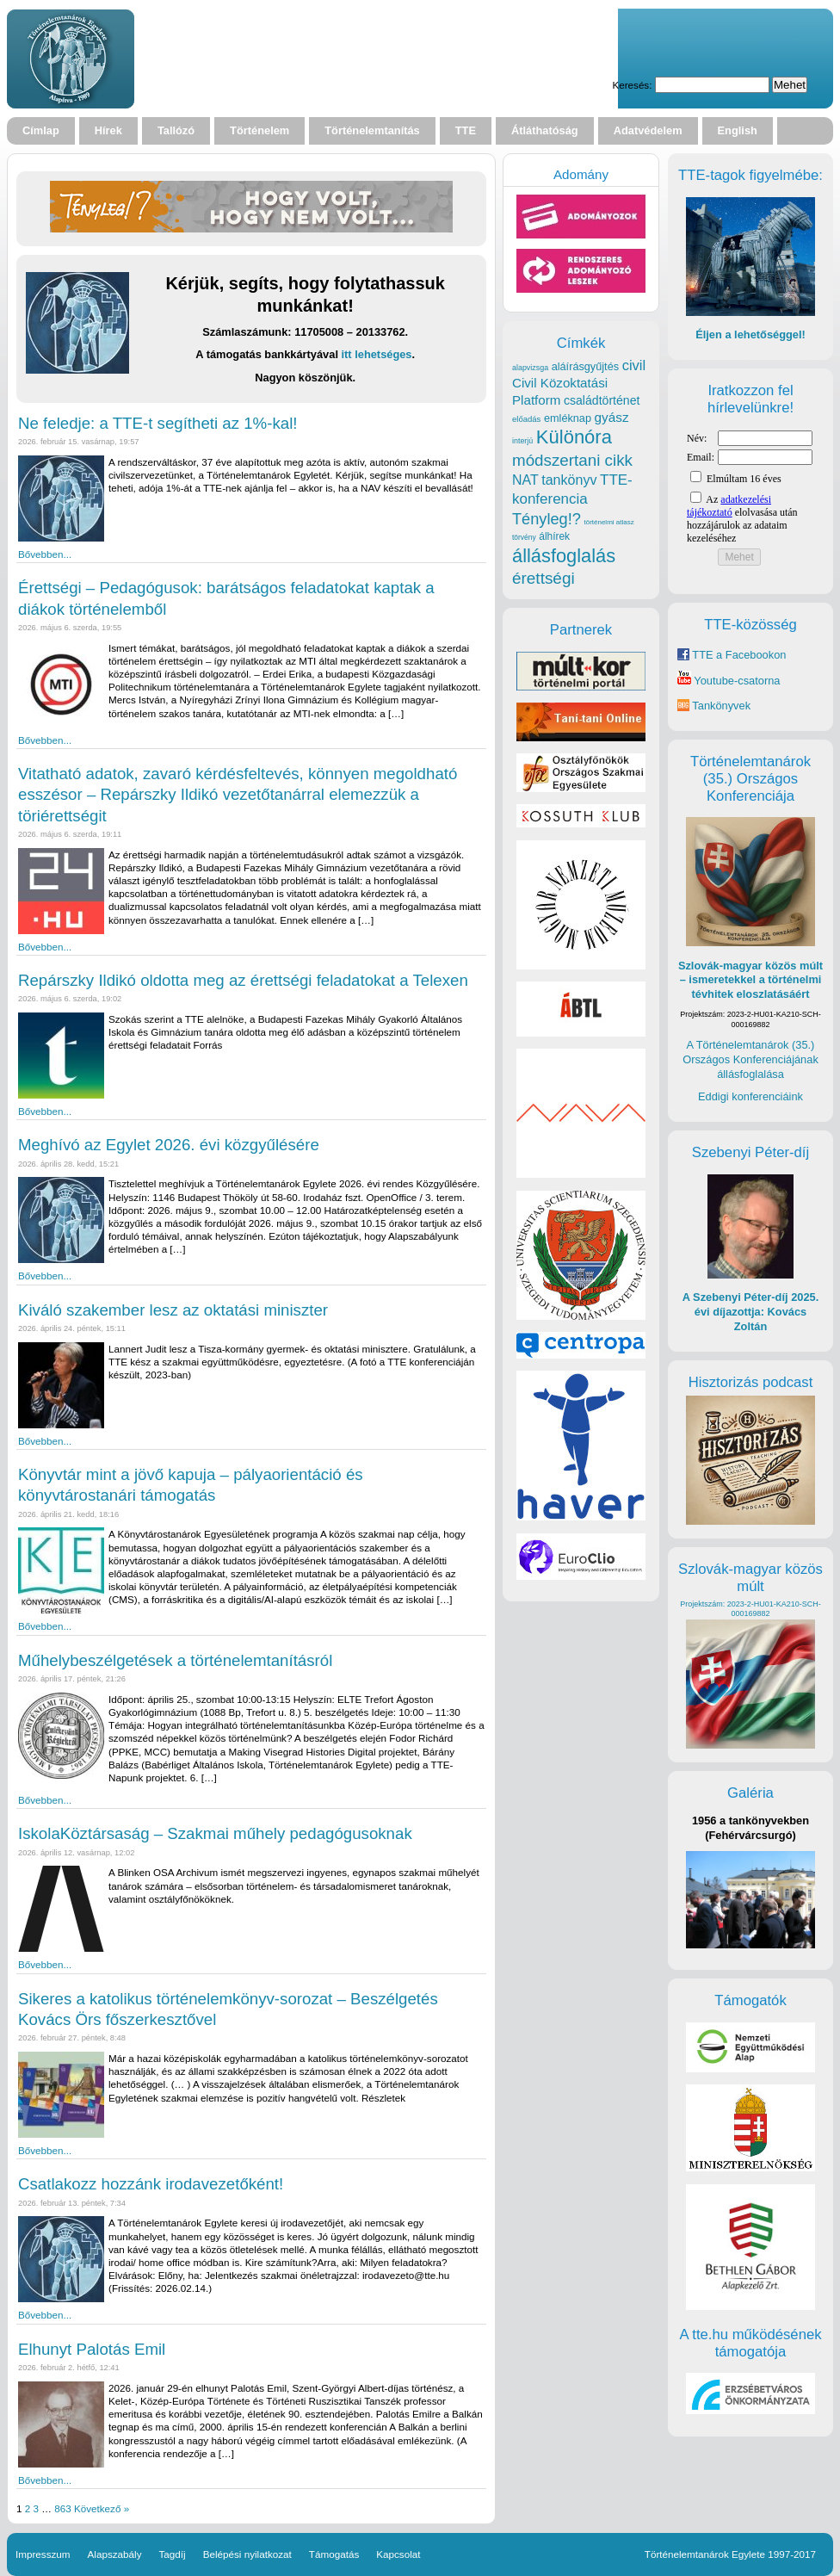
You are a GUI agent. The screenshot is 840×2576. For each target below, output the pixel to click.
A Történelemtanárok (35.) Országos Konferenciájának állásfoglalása (750, 1059)
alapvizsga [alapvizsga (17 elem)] (530, 367)
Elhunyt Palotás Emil (91, 2349)
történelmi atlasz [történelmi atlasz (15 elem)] (608, 522)
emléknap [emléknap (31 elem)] (567, 418)
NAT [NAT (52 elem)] (525, 480)
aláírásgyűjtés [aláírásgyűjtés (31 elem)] (585, 366)
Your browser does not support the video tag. (382, 58)
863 (62, 2508)
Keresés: (632, 84)
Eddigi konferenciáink (750, 1096)
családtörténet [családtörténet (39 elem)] (601, 400)
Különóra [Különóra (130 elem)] (574, 437)
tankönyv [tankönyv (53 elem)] (568, 479)
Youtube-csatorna (728, 680)
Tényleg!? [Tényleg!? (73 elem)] (546, 519)
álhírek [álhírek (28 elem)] (554, 536)
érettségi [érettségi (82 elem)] (543, 578)
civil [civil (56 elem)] (634, 365)
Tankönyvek (721, 705)
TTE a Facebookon (731, 654)
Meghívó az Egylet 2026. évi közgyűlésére (168, 1145)
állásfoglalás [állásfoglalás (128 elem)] (563, 556)
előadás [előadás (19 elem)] (526, 419)
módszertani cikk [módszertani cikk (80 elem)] (572, 460)
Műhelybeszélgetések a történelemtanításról (175, 1660)
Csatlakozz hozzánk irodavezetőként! (150, 2184)
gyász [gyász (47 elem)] (612, 417)
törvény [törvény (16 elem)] (524, 537)
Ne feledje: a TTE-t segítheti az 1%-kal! (158, 423)
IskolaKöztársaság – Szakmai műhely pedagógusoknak (215, 1833)
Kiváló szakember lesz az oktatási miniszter (173, 1310)
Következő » (101, 2508)
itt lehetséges (377, 354)
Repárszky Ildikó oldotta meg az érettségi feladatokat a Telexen (243, 980)
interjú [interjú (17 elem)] (522, 441)
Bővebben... (44, 554)
